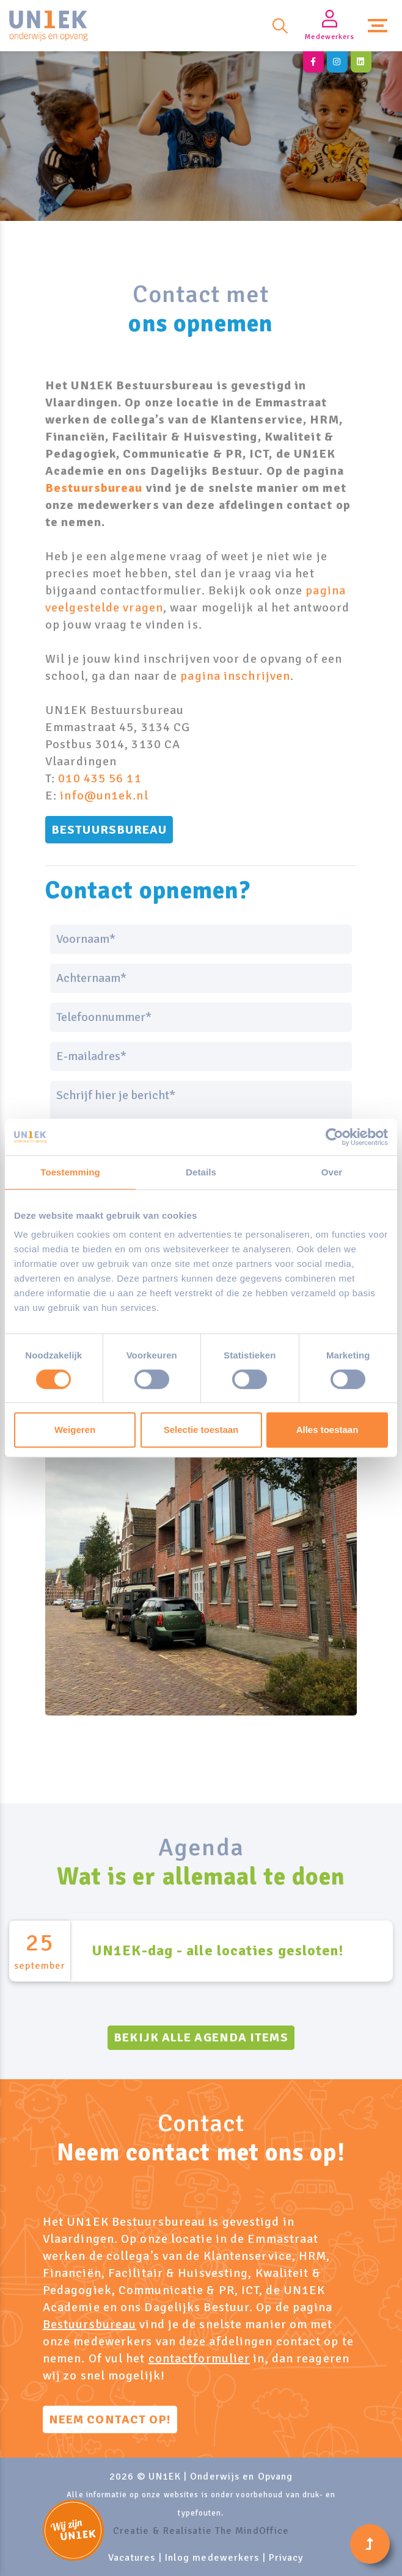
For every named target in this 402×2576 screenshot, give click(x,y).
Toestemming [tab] (70, 1172)
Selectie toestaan (201, 1429)
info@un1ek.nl (104, 795)
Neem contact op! (110, 2419)
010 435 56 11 (99, 778)
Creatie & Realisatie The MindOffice (201, 2531)
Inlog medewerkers (212, 2558)
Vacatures (132, 2558)
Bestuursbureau (93, 488)
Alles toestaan (327, 1429)
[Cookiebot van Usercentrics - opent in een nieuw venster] (334, 1137)
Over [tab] (332, 1172)
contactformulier (199, 2358)
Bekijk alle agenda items (201, 2037)
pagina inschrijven (235, 676)
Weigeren (74, 1429)
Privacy (286, 2558)
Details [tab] (201, 1172)
